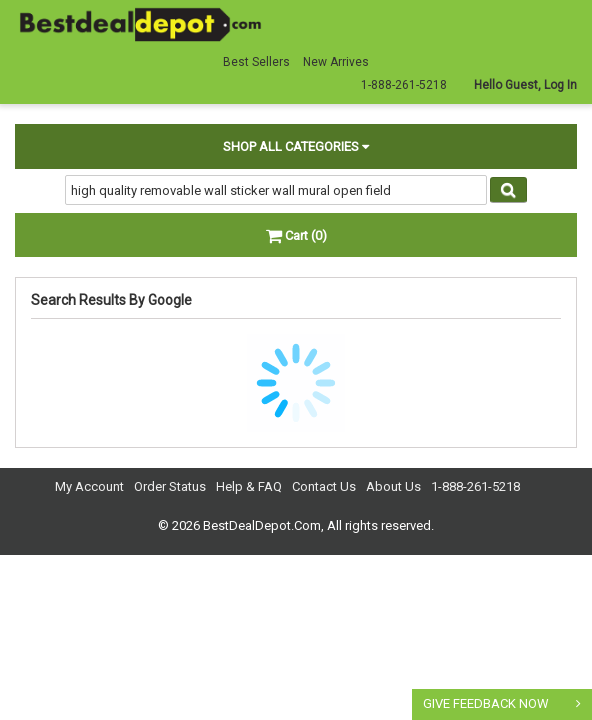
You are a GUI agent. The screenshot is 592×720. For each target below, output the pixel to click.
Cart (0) (296, 235)
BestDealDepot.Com (262, 525)
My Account (89, 486)
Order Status (170, 486)
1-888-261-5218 (475, 486)
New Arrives (336, 62)
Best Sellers (256, 62)
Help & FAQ (249, 486)
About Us (393, 486)
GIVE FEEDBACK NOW (486, 703)
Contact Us (324, 486)
